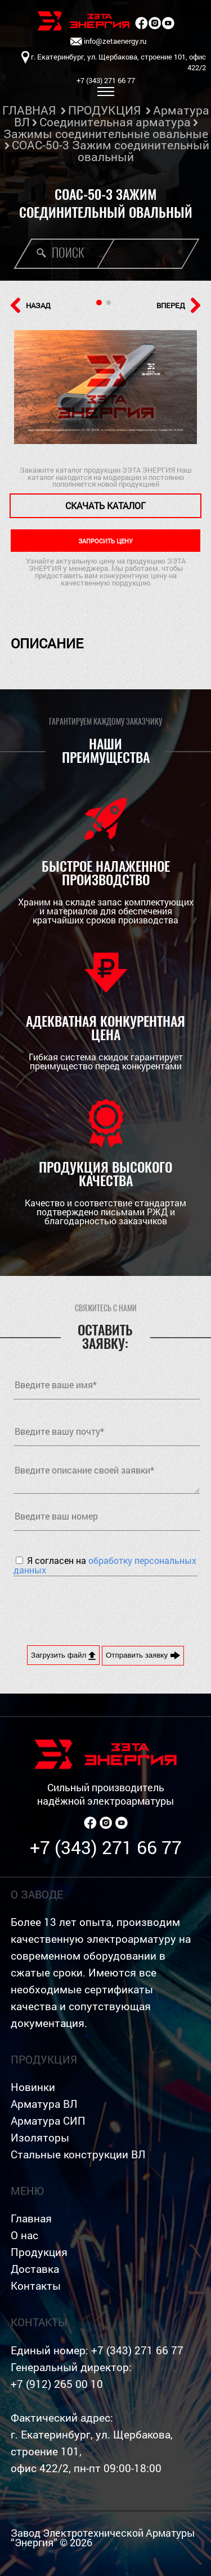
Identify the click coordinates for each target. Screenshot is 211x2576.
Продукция (39, 2252)
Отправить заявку (143, 1655)
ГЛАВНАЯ (29, 110)
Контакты (36, 2285)
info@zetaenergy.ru (108, 42)
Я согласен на (105, 1565)
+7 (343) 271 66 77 (106, 1847)
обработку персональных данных (105, 1565)
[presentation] (99, 1609)
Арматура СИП (48, 2120)
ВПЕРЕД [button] (178, 305)
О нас (24, 2235)
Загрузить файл (63, 1655)
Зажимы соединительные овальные (105, 133)
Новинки (33, 2087)
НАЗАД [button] (31, 305)
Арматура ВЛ (44, 2104)
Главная (31, 2218)
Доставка (35, 2269)
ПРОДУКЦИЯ (104, 110)
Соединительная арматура (115, 122)
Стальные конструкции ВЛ (78, 2154)
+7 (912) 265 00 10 (57, 2384)
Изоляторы (40, 2137)
